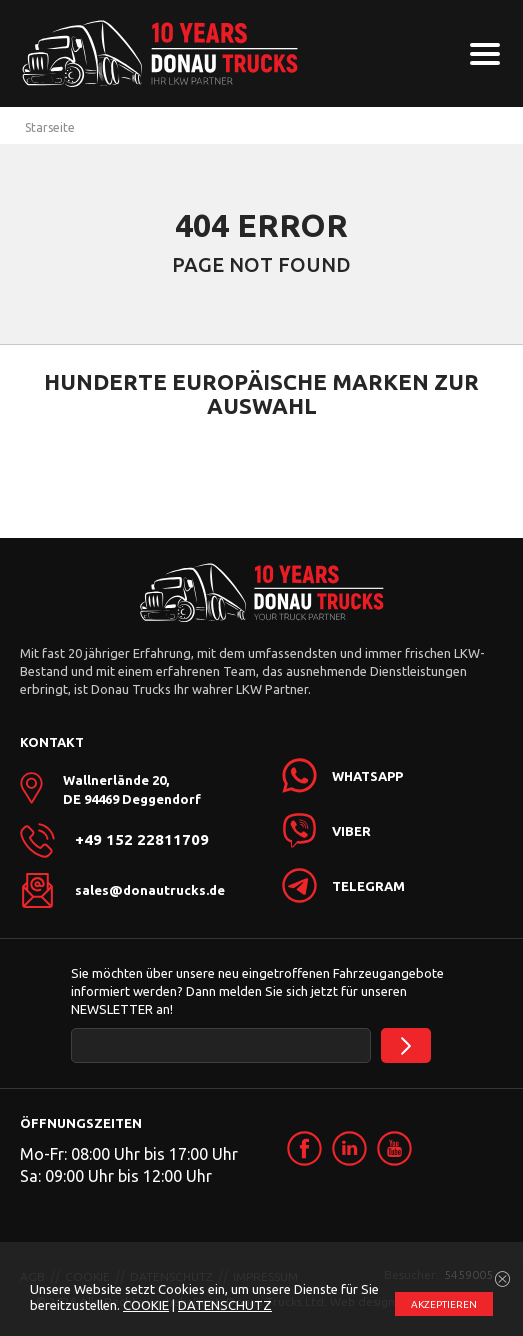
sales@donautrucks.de (150, 890)
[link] (304, 1148)
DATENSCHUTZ (225, 1305)
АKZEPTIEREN (444, 1304)
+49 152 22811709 (142, 840)
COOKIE (146, 1305)
